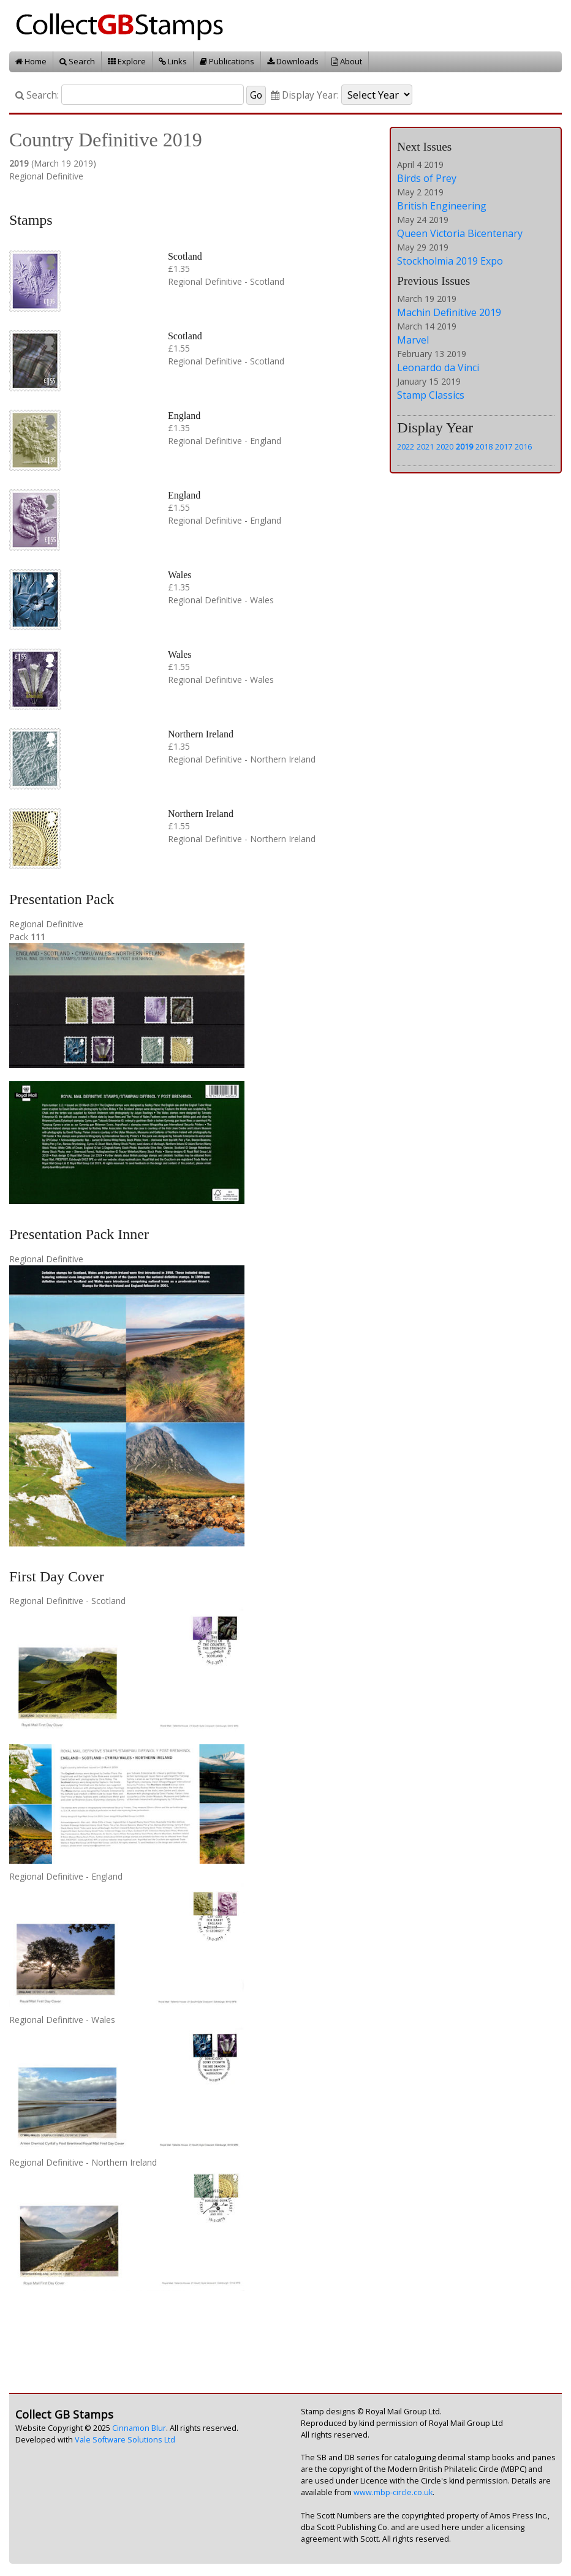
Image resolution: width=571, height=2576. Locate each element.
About (346, 61)
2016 (523, 446)
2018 (484, 446)
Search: (37, 95)
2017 (503, 446)
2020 (444, 446)
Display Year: (305, 95)
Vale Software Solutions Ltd (125, 2440)
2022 (405, 446)
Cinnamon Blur (139, 2428)
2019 (464, 446)
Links (173, 61)
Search (77, 61)
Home (31, 61)
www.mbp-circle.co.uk (393, 2492)
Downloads (293, 61)
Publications (227, 61)
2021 (425, 446)
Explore (127, 61)
